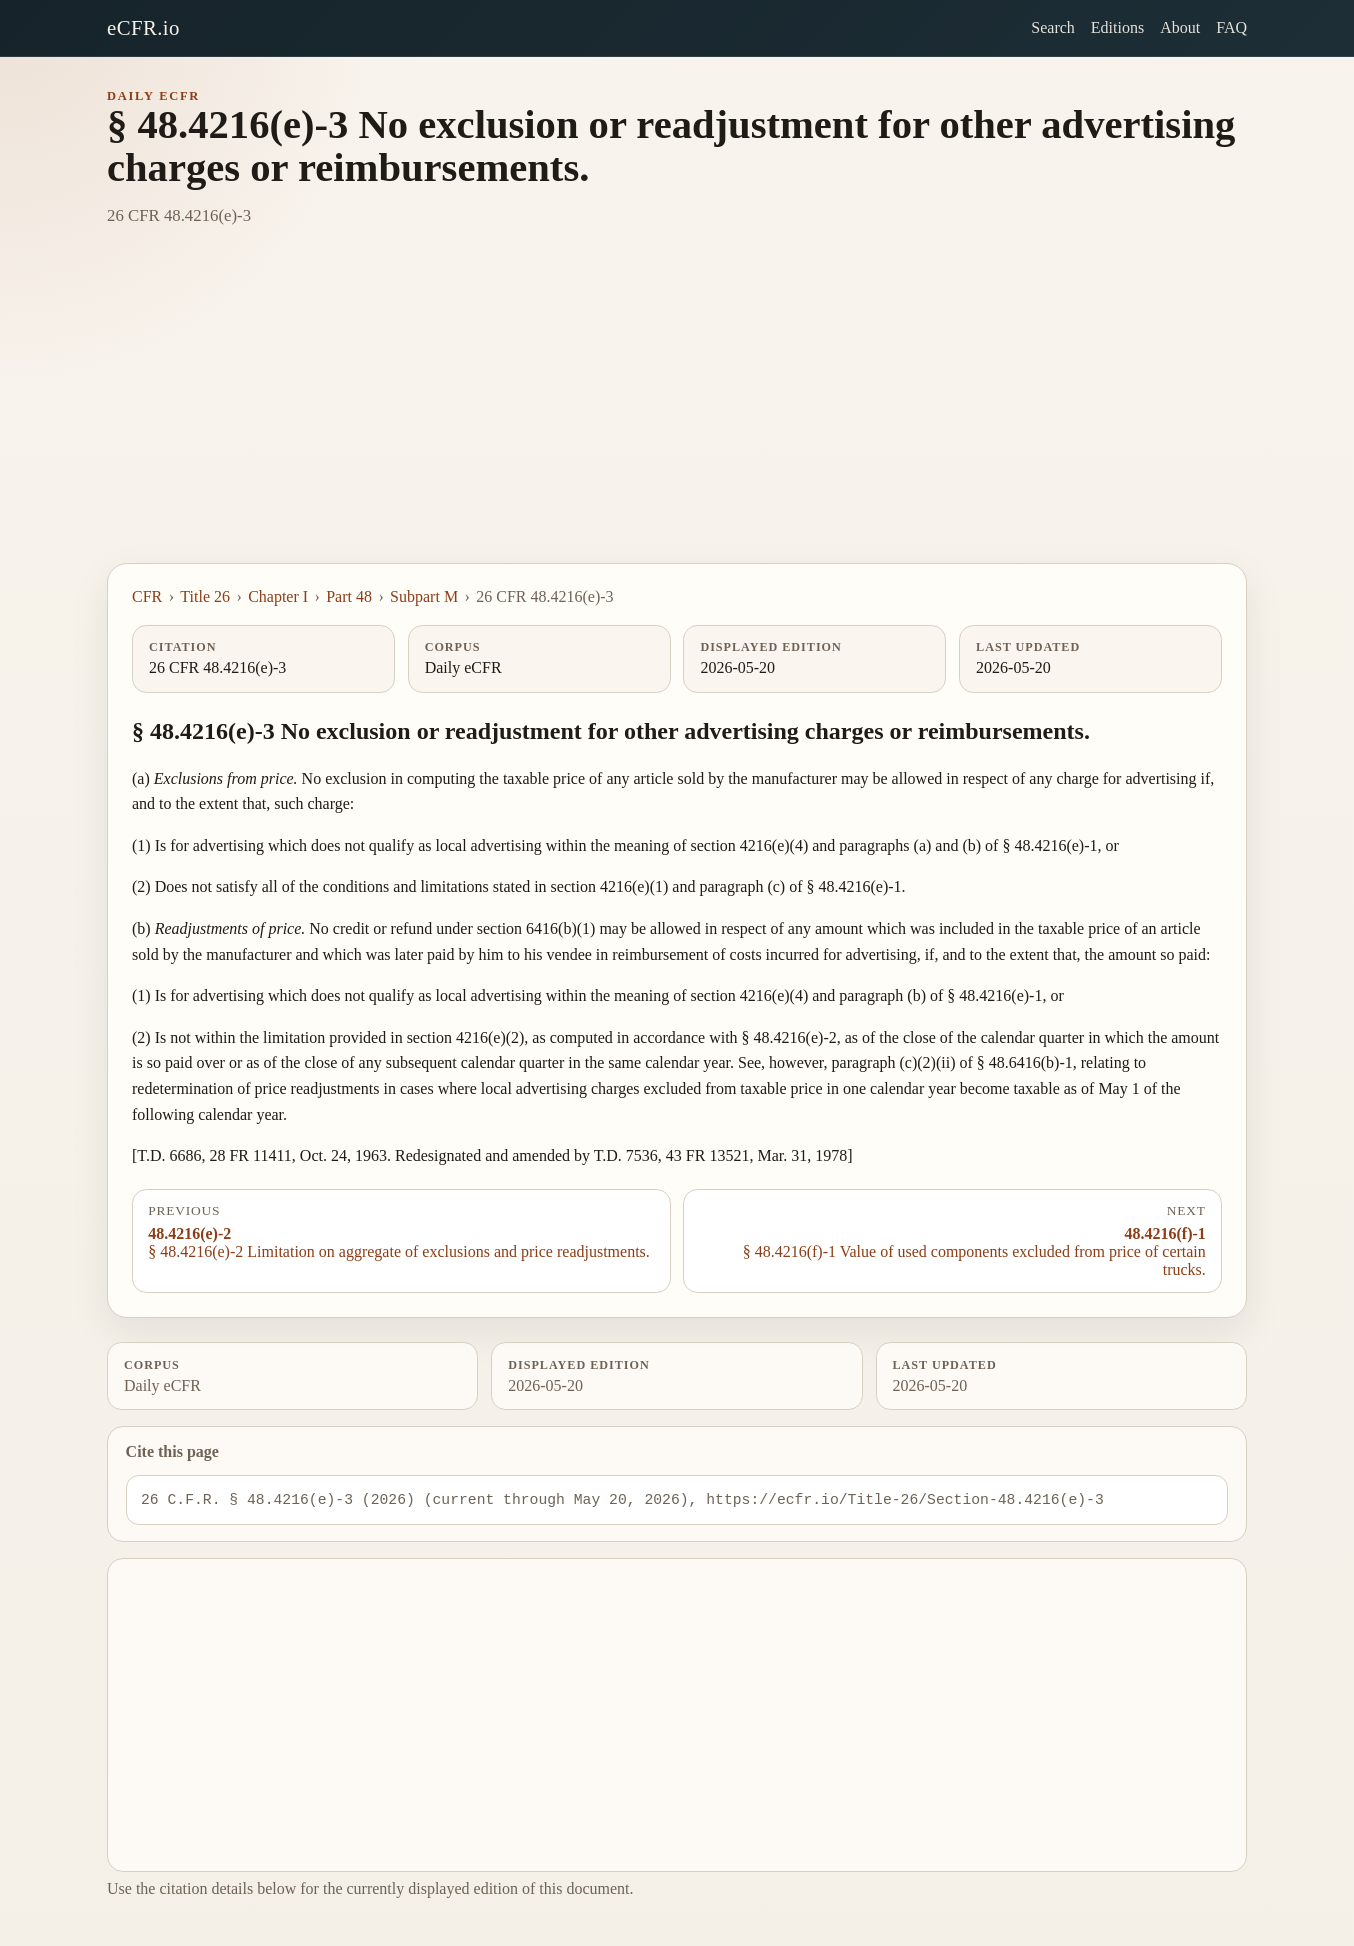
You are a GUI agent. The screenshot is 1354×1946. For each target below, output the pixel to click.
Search (1053, 27)
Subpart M (424, 596)
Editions (1117, 27)
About (1180, 27)
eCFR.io (143, 27)
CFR (147, 596)
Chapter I (278, 596)
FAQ (1231, 27)
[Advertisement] (677, 413)
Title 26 (205, 596)
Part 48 (349, 596)
